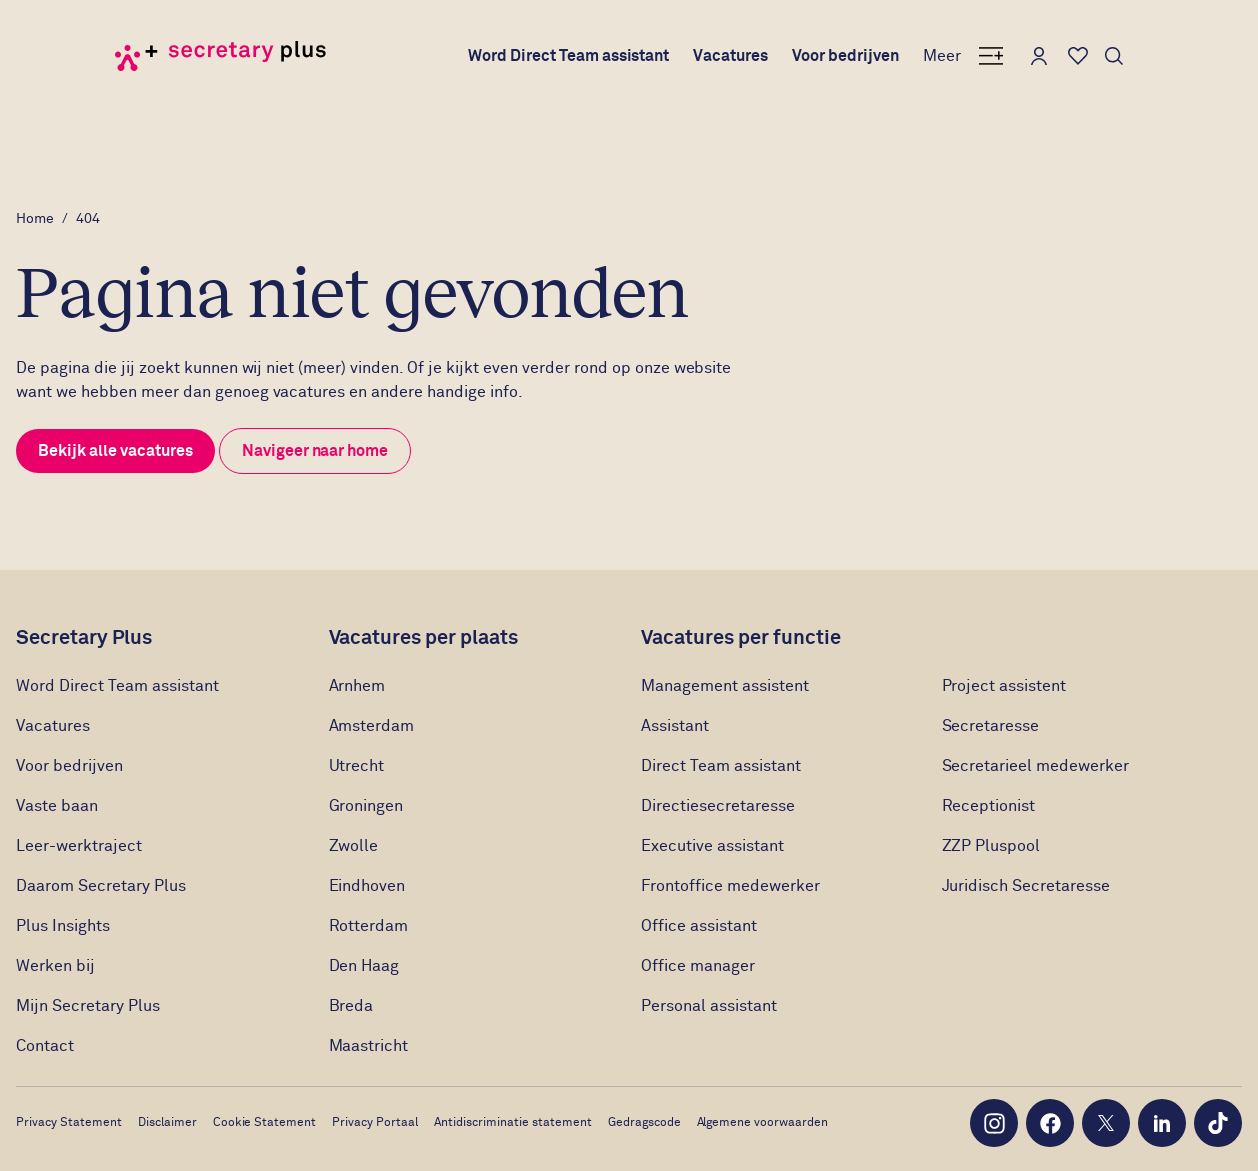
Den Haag (364, 966)
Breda (351, 1006)
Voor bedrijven (845, 56)
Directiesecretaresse (718, 806)
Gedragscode (644, 1123)
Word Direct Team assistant (569, 56)
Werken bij (55, 966)
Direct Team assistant (721, 766)
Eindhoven (367, 886)
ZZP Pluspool (991, 846)
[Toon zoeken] (1114, 56)
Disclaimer (167, 1123)
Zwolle (354, 846)
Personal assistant (709, 1006)
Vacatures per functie (741, 638)
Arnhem (357, 686)
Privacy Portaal (375, 1123)
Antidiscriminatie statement (513, 1123)
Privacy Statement (69, 1123)
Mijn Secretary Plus (88, 1006)
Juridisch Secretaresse (1026, 886)
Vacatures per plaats (424, 638)
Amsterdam (372, 726)
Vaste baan (57, 806)
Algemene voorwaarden (763, 1123)
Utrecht (357, 766)
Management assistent (725, 686)
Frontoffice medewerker (730, 886)
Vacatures (730, 56)
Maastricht (369, 1046)
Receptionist (991, 806)
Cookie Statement (265, 1123)
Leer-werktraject (81, 846)
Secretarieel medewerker (1036, 766)
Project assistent (1004, 686)
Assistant (675, 726)
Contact (45, 1046)
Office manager (698, 966)
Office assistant (699, 926)
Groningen (366, 806)
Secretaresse (991, 726)
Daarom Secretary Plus (101, 886)
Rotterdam (369, 926)
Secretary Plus (84, 638)
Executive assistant (712, 846)
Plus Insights (63, 926)
